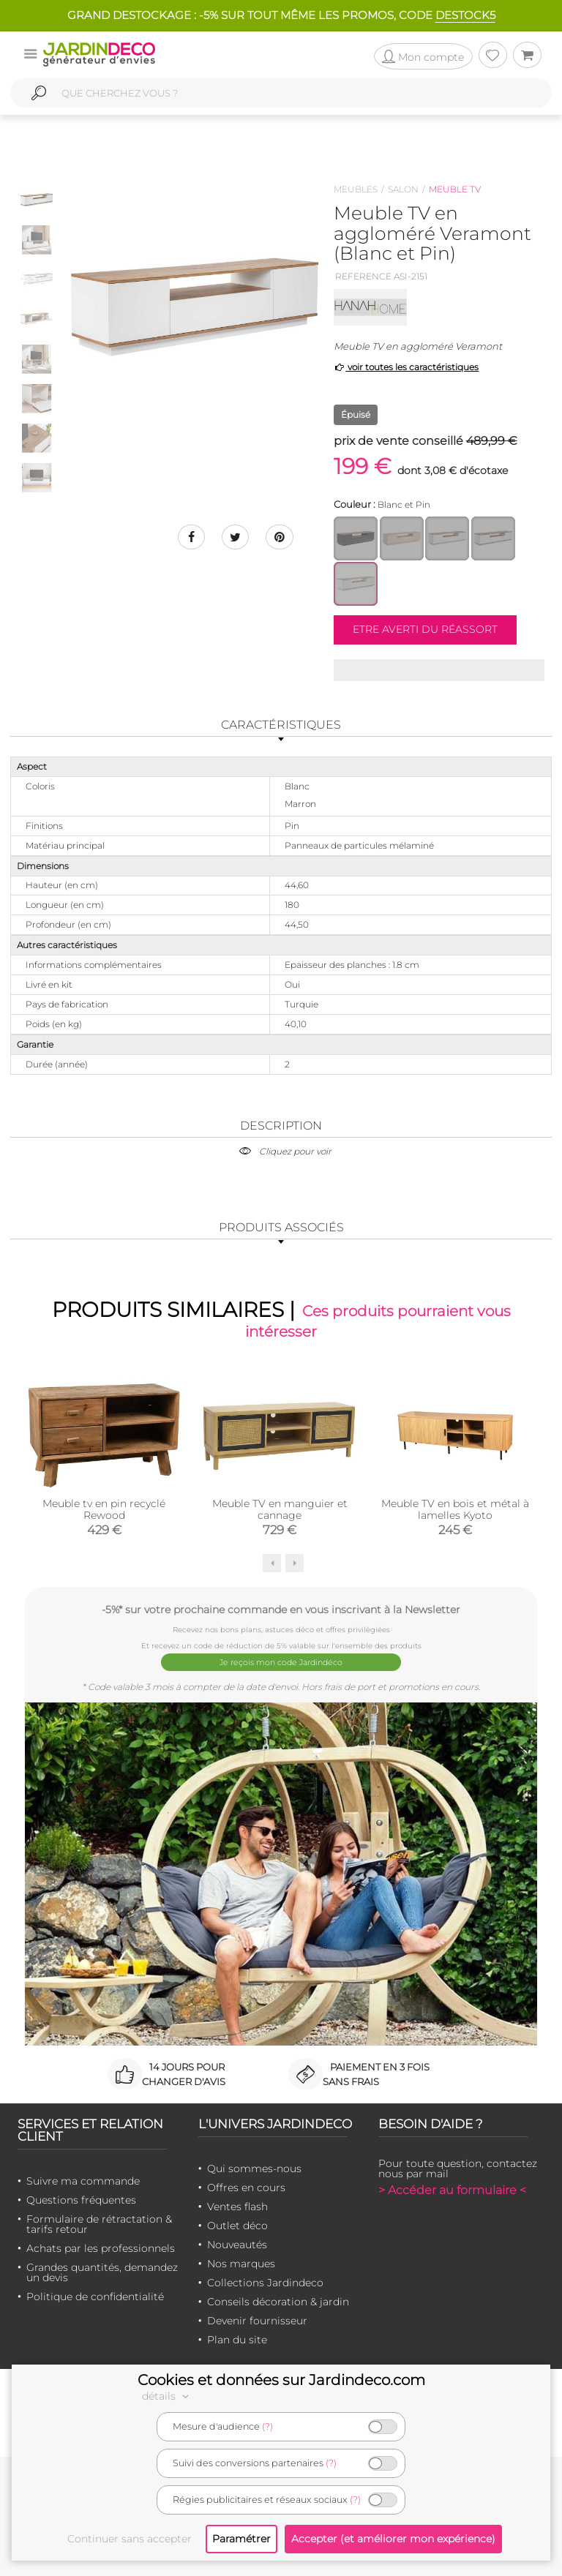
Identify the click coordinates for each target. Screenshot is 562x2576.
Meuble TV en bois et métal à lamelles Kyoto (455, 1512)
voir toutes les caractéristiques (406, 366)
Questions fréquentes (81, 2199)
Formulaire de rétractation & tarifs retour (99, 2223)
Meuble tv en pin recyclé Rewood (103, 1512)
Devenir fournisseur (257, 2320)
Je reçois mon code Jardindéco (281, 1663)
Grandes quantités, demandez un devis (102, 2271)
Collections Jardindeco (265, 2281)
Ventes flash (237, 2205)
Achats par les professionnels (100, 2247)
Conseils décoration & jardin (278, 2300)
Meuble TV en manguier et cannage (280, 1512)
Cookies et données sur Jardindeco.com (281, 2380)
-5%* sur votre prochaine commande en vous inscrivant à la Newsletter (281, 1612)
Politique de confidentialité (95, 2295)
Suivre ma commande (83, 2180)
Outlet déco (237, 2224)
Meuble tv (455, 189)
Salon (403, 189)
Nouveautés (237, 2243)
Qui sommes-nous (254, 2167)
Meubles (356, 189)
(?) (267, 2426)
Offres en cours (246, 2186)
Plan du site (237, 2339)
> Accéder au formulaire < (452, 2189)
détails (167, 2396)
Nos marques (241, 2262)
